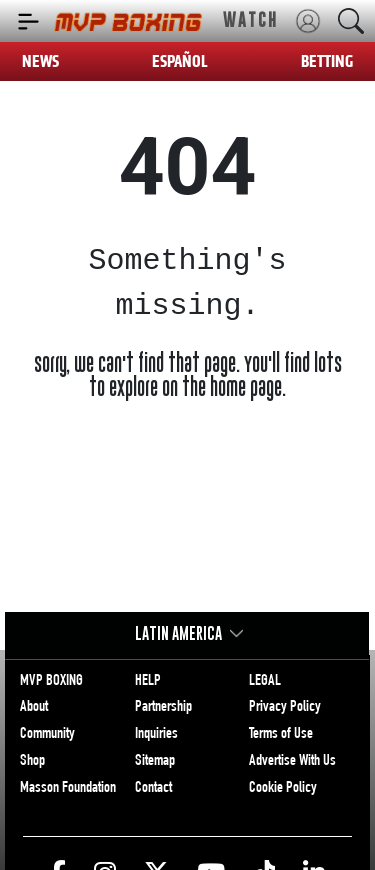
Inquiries (156, 735)
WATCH (250, 20)
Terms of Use (281, 735)
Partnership (163, 708)
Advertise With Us (292, 762)
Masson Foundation (68, 789)
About (34, 708)
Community (47, 735)
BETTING (327, 61)
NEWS (40, 61)
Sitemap (155, 762)
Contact (153, 789)
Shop (32, 762)
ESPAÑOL (180, 61)
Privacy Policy (285, 708)
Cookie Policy (283, 789)
